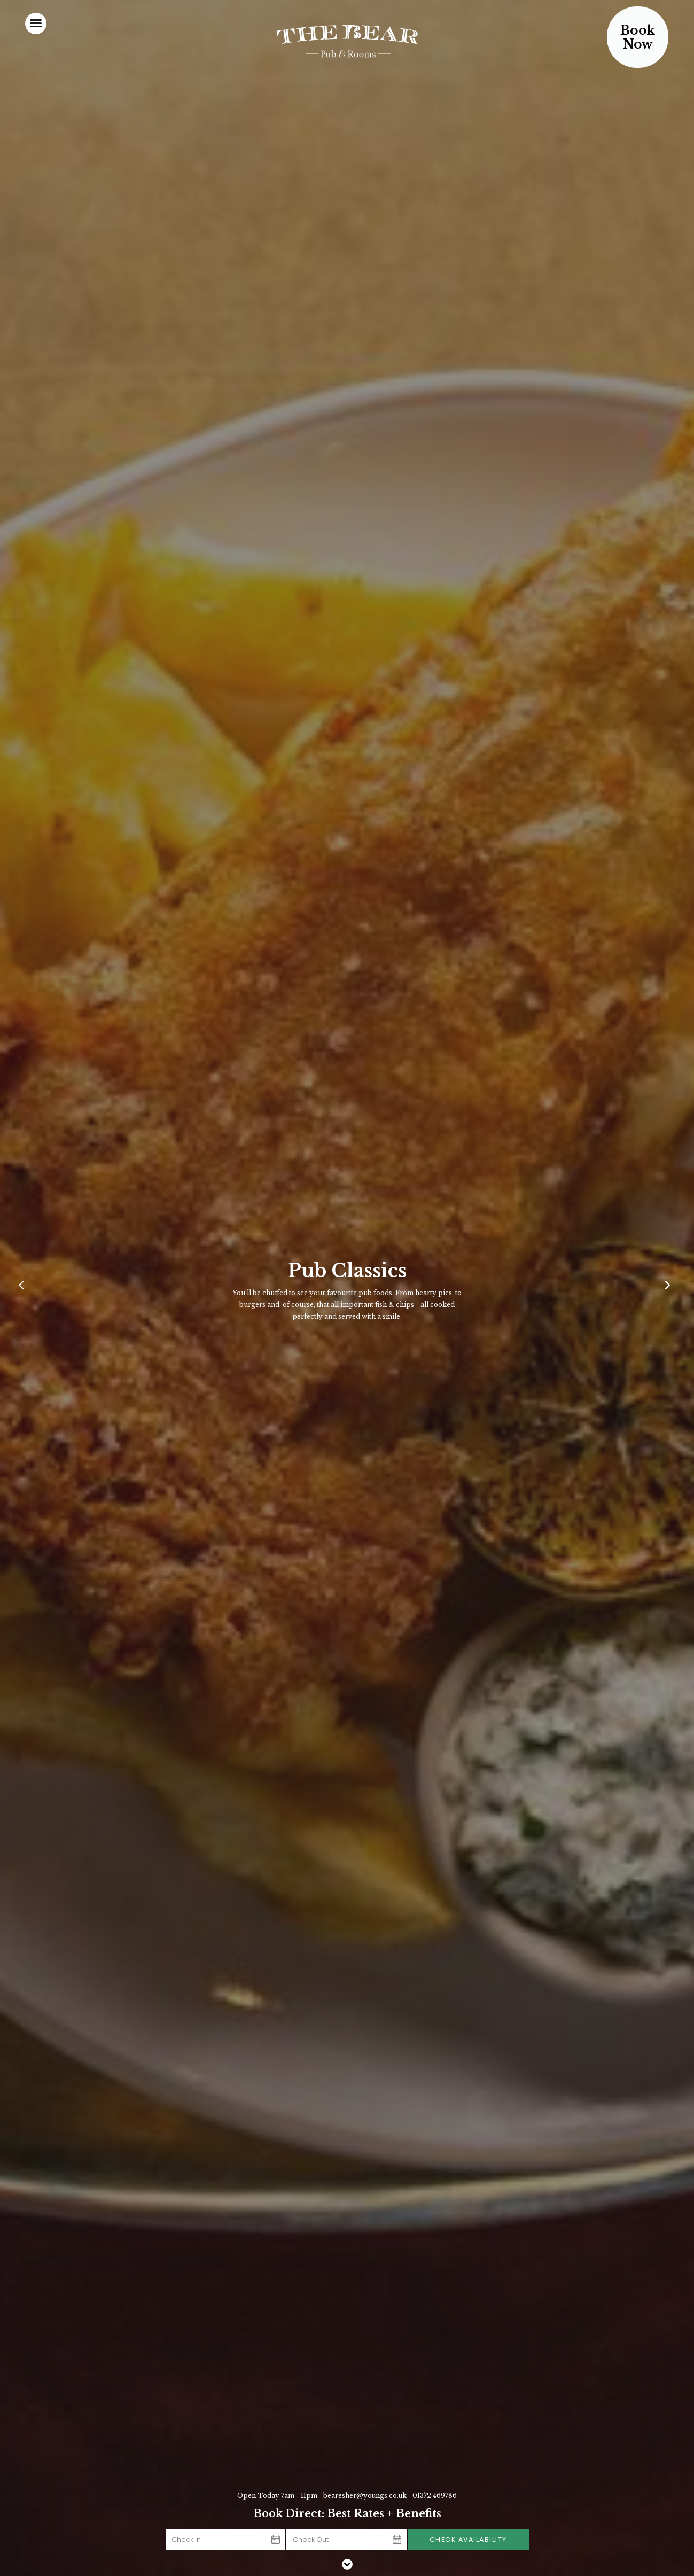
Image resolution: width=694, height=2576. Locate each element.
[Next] (669, 1288)
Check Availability (468, 2539)
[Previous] (24, 1288)
